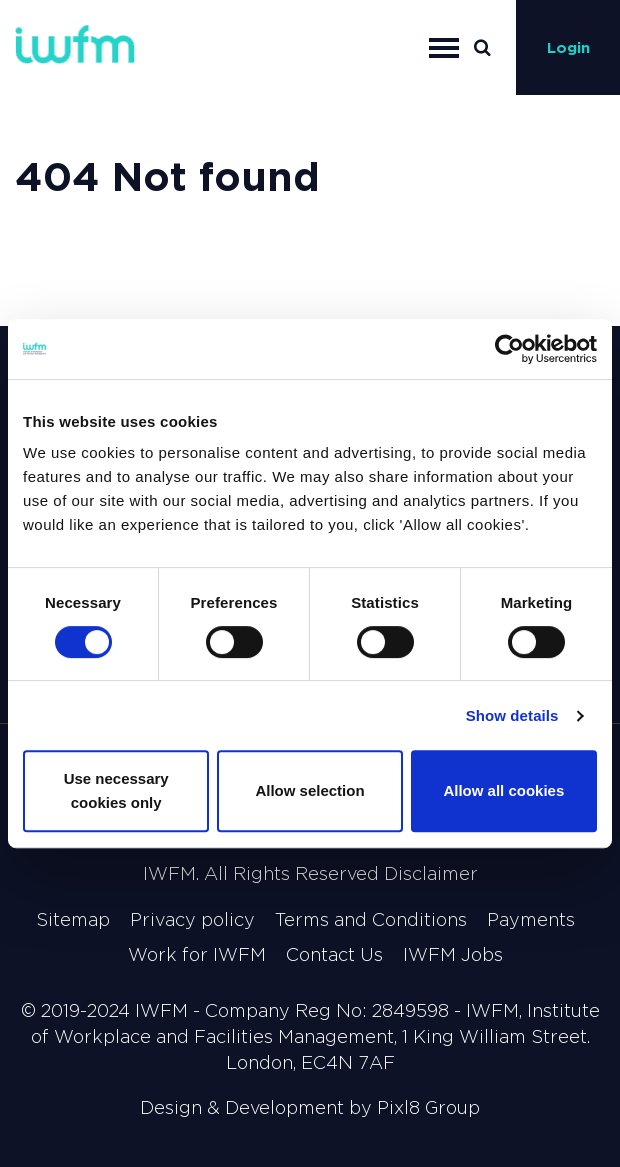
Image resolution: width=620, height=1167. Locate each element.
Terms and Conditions (371, 920)
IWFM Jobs (453, 955)
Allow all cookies (503, 790)
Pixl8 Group (428, 1108)
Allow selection (309, 790)
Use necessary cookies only (116, 790)
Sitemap (73, 920)
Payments (531, 920)
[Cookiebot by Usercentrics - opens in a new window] (509, 349)
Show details (512, 715)
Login (568, 47)
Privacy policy (192, 920)
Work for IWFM (197, 955)
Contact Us (334, 955)
